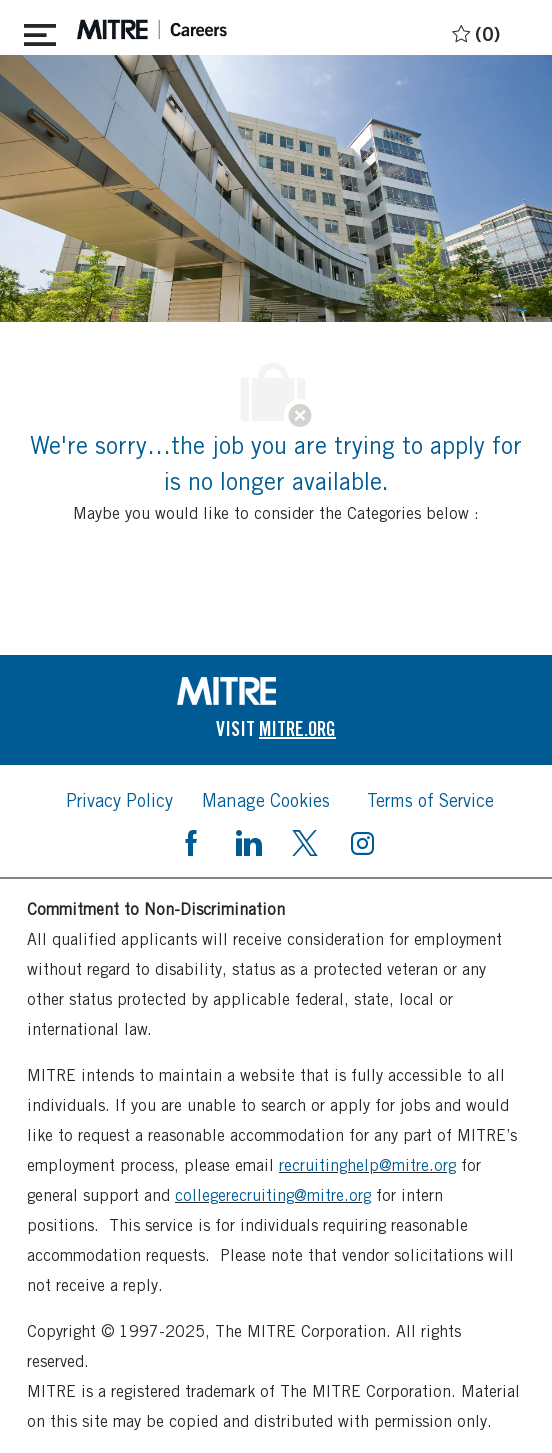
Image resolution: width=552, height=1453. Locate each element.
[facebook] (191, 841)
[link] (276, 691)
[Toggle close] (40, 31)
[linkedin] (248, 841)
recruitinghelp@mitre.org (367, 1165)
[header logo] (152, 29)
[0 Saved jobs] (473, 30)
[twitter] (305, 841)
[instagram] (362, 841)
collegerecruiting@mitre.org (273, 1195)
